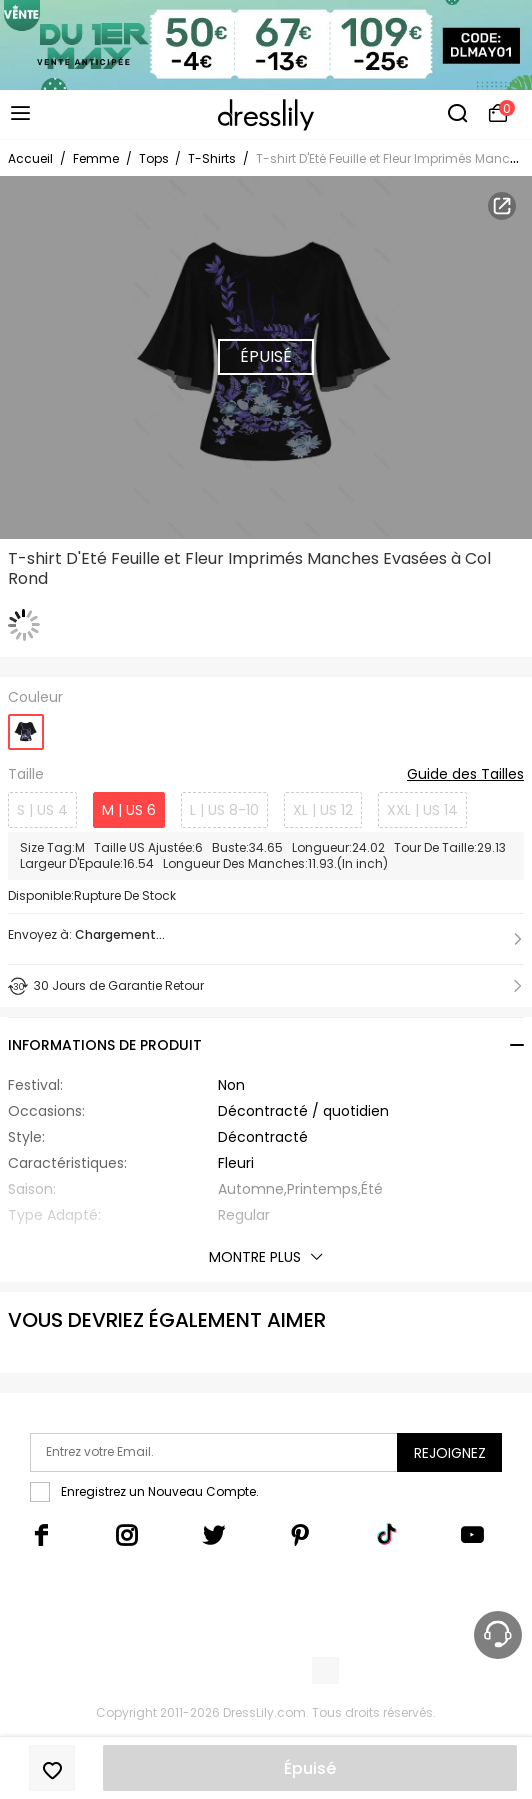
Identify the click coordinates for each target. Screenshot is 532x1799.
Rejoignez (450, 1453)
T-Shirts (212, 158)
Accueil (30, 158)
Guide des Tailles (465, 775)
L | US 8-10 (224, 810)
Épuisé (310, 1768)
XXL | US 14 (422, 810)
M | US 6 (129, 810)
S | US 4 (42, 810)
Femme (96, 158)
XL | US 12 (323, 810)
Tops (155, 158)
